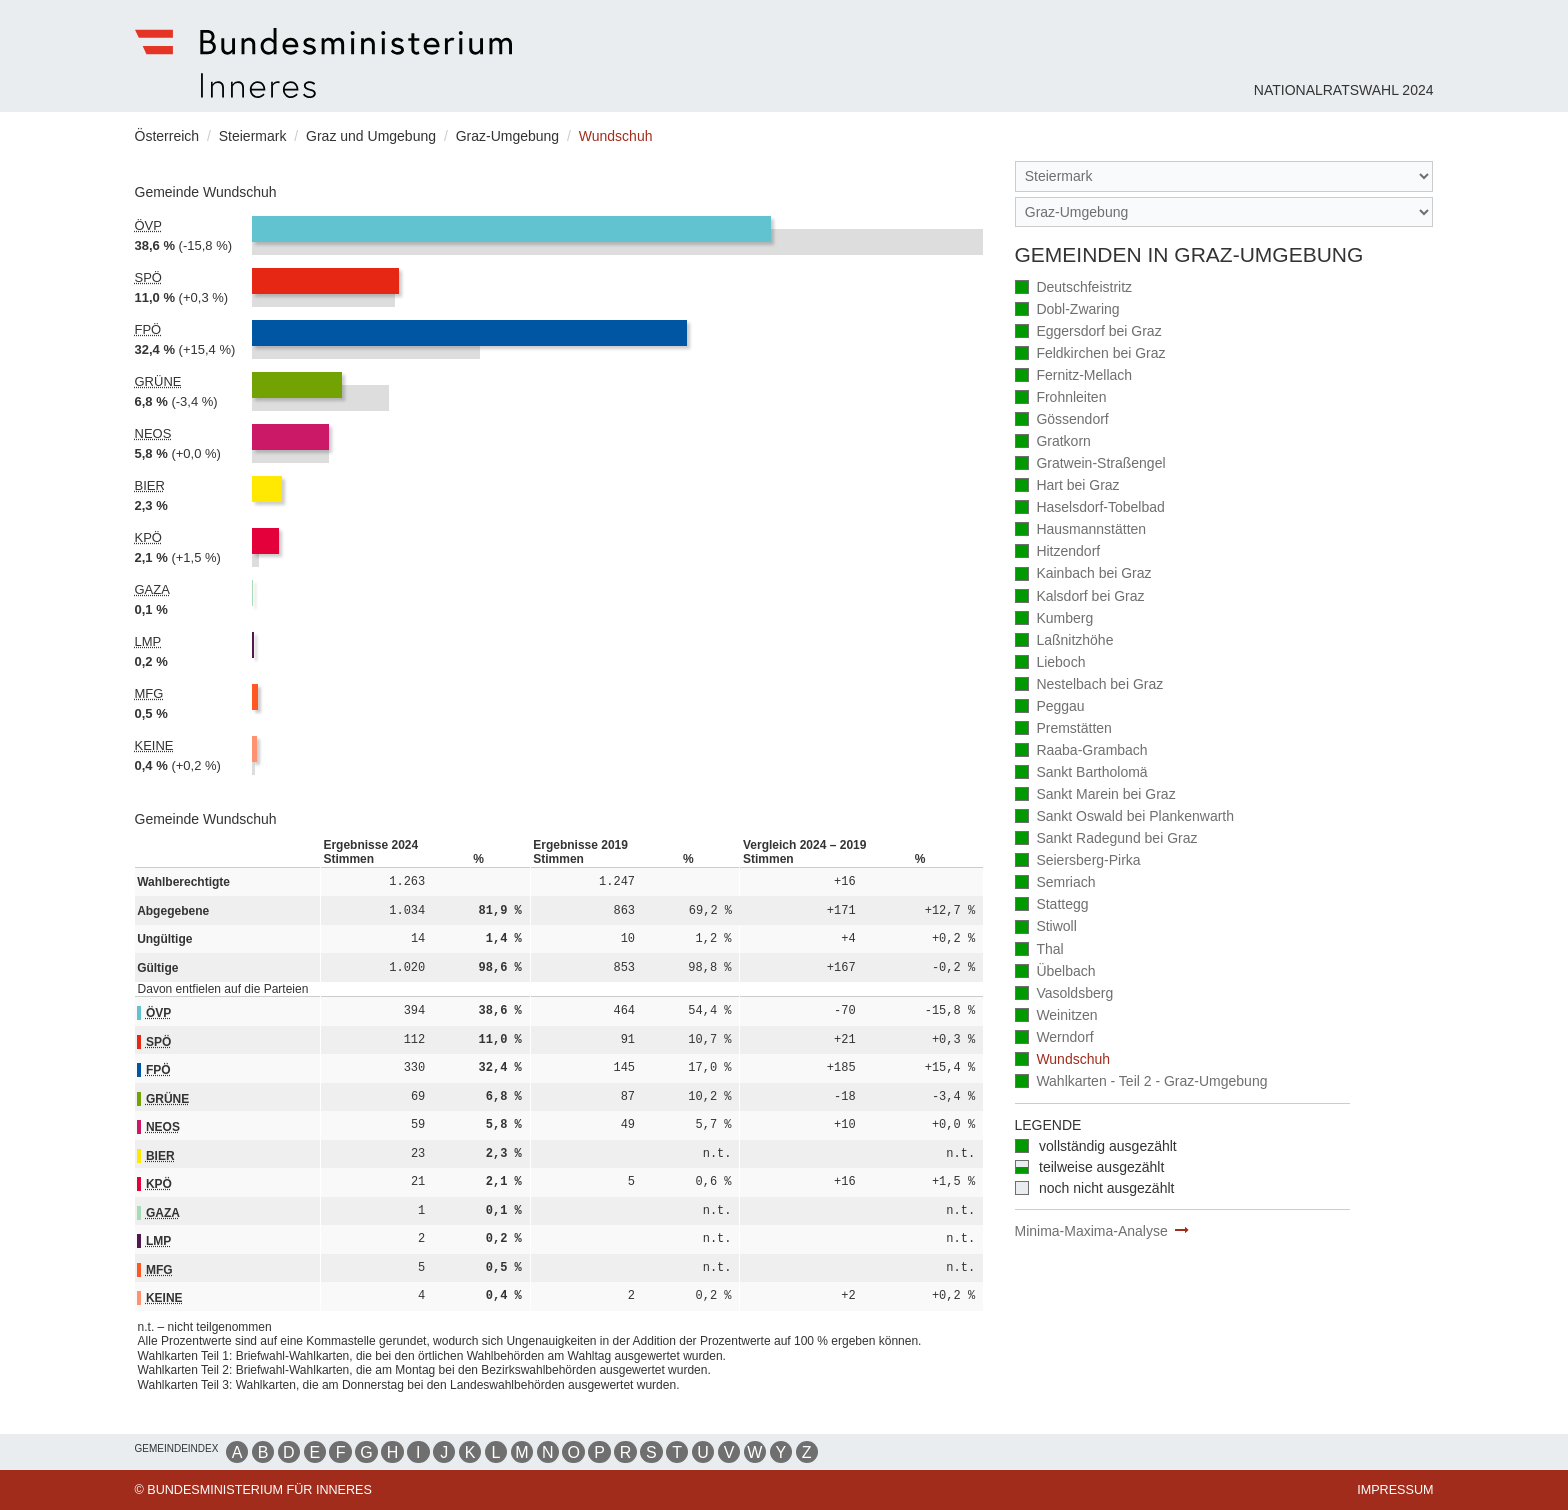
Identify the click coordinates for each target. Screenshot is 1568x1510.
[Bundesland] (1224, 176)
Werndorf (1054, 1038)
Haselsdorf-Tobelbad (1090, 508)
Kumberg (1054, 619)
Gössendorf (1062, 420)
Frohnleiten (1061, 398)
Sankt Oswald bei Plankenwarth (1125, 817)
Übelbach (1055, 972)
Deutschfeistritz (1074, 288)
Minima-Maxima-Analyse (1091, 1231)
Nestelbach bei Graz (1089, 685)
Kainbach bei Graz (1083, 574)
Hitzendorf (1058, 552)
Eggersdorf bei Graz (1088, 332)
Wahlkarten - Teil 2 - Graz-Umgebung (1141, 1082)
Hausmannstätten (1081, 530)
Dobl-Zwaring (1067, 310)
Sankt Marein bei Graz (1095, 795)
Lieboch (1050, 663)
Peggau (1050, 707)
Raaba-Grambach (1081, 751)
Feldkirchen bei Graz (1090, 354)
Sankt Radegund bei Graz (1106, 839)
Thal (1039, 950)
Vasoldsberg (1064, 994)
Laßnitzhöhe (1064, 641)
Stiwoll (1046, 927)
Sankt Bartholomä (1081, 773)
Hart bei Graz (1067, 486)
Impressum (1395, 1490)
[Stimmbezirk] (1224, 212)
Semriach (1055, 883)
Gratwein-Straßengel (1090, 464)
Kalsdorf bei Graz (1080, 597)
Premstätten (1063, 729)
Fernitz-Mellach (1074, 376)
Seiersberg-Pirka (1078, 861)
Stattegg (1052, 905)
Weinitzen (1056, 1016)
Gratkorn (1053, 442)
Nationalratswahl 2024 (1344, 90)
